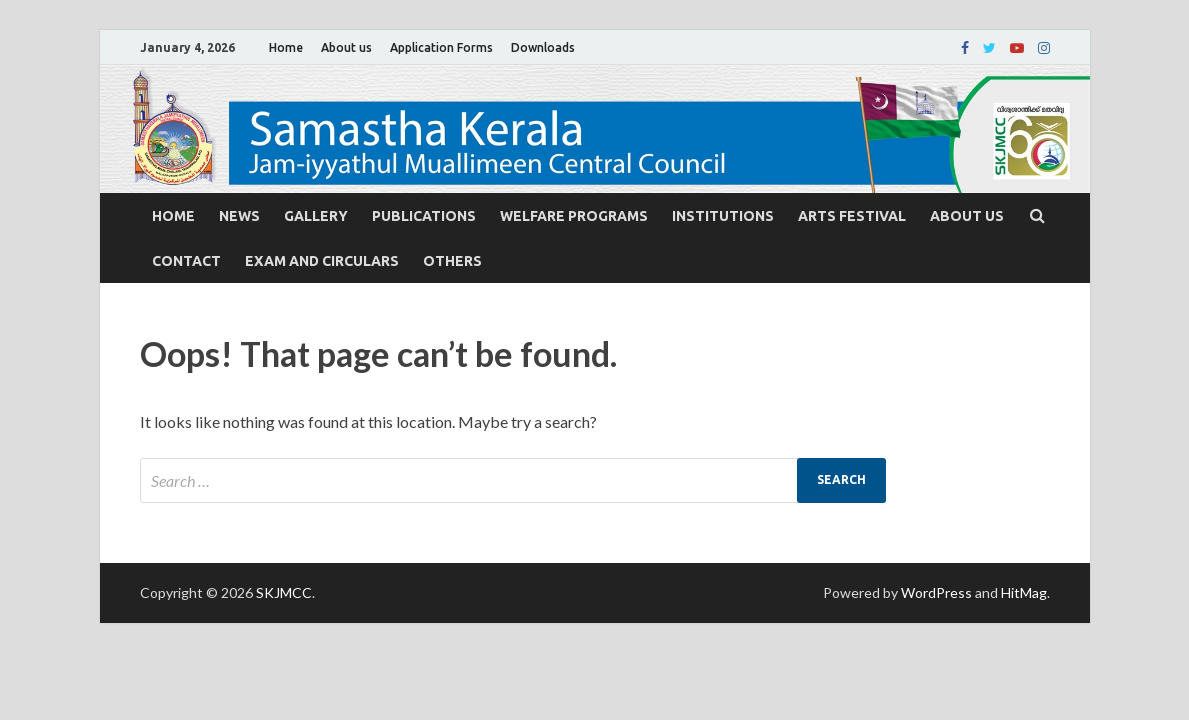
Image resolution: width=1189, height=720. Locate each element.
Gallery (316, 216)
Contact (186, 261)
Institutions (723, 216)
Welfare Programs (574, 216)
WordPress (936, 592)
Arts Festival (852, 216)
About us (346, 47)
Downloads (543, 47)
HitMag (1024, 592)
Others (452, 261)
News (239, 216)
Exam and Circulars (322, 261)
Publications (424, 216)
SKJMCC (284, 592)
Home (286, 47)
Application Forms (441, 47)
